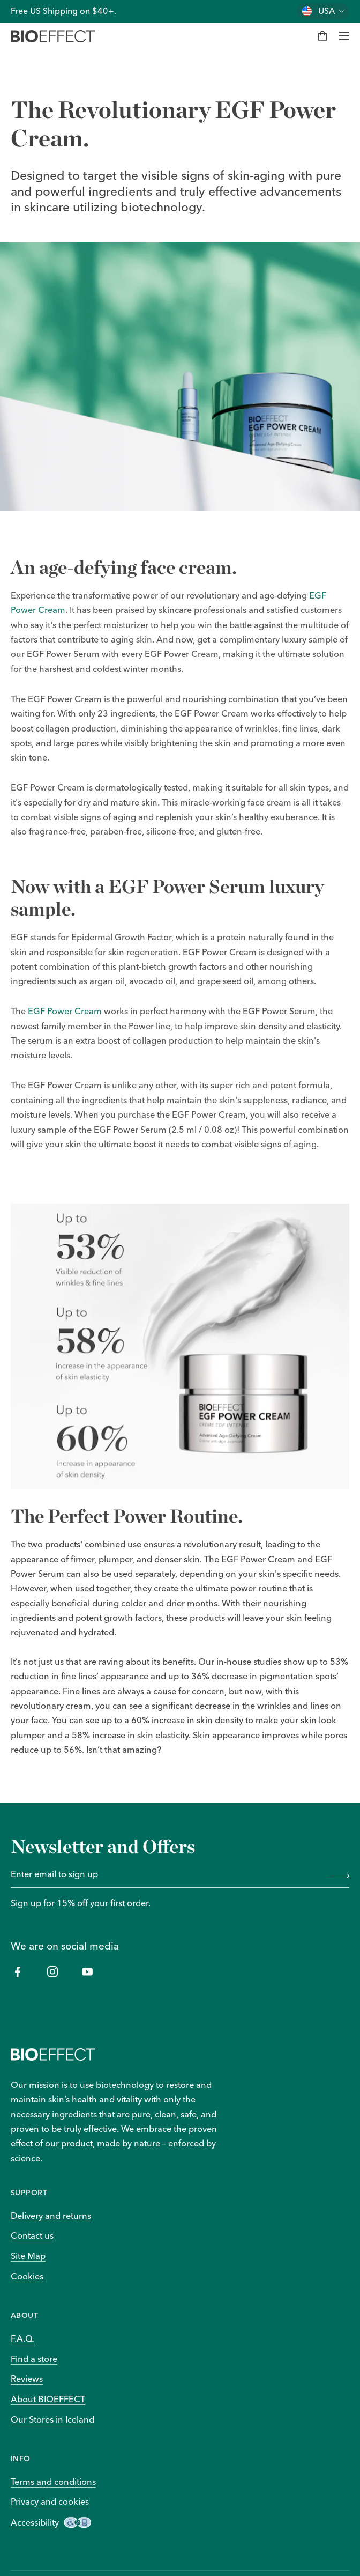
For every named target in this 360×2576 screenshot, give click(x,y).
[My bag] (322, 36)
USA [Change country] (326, 11)
